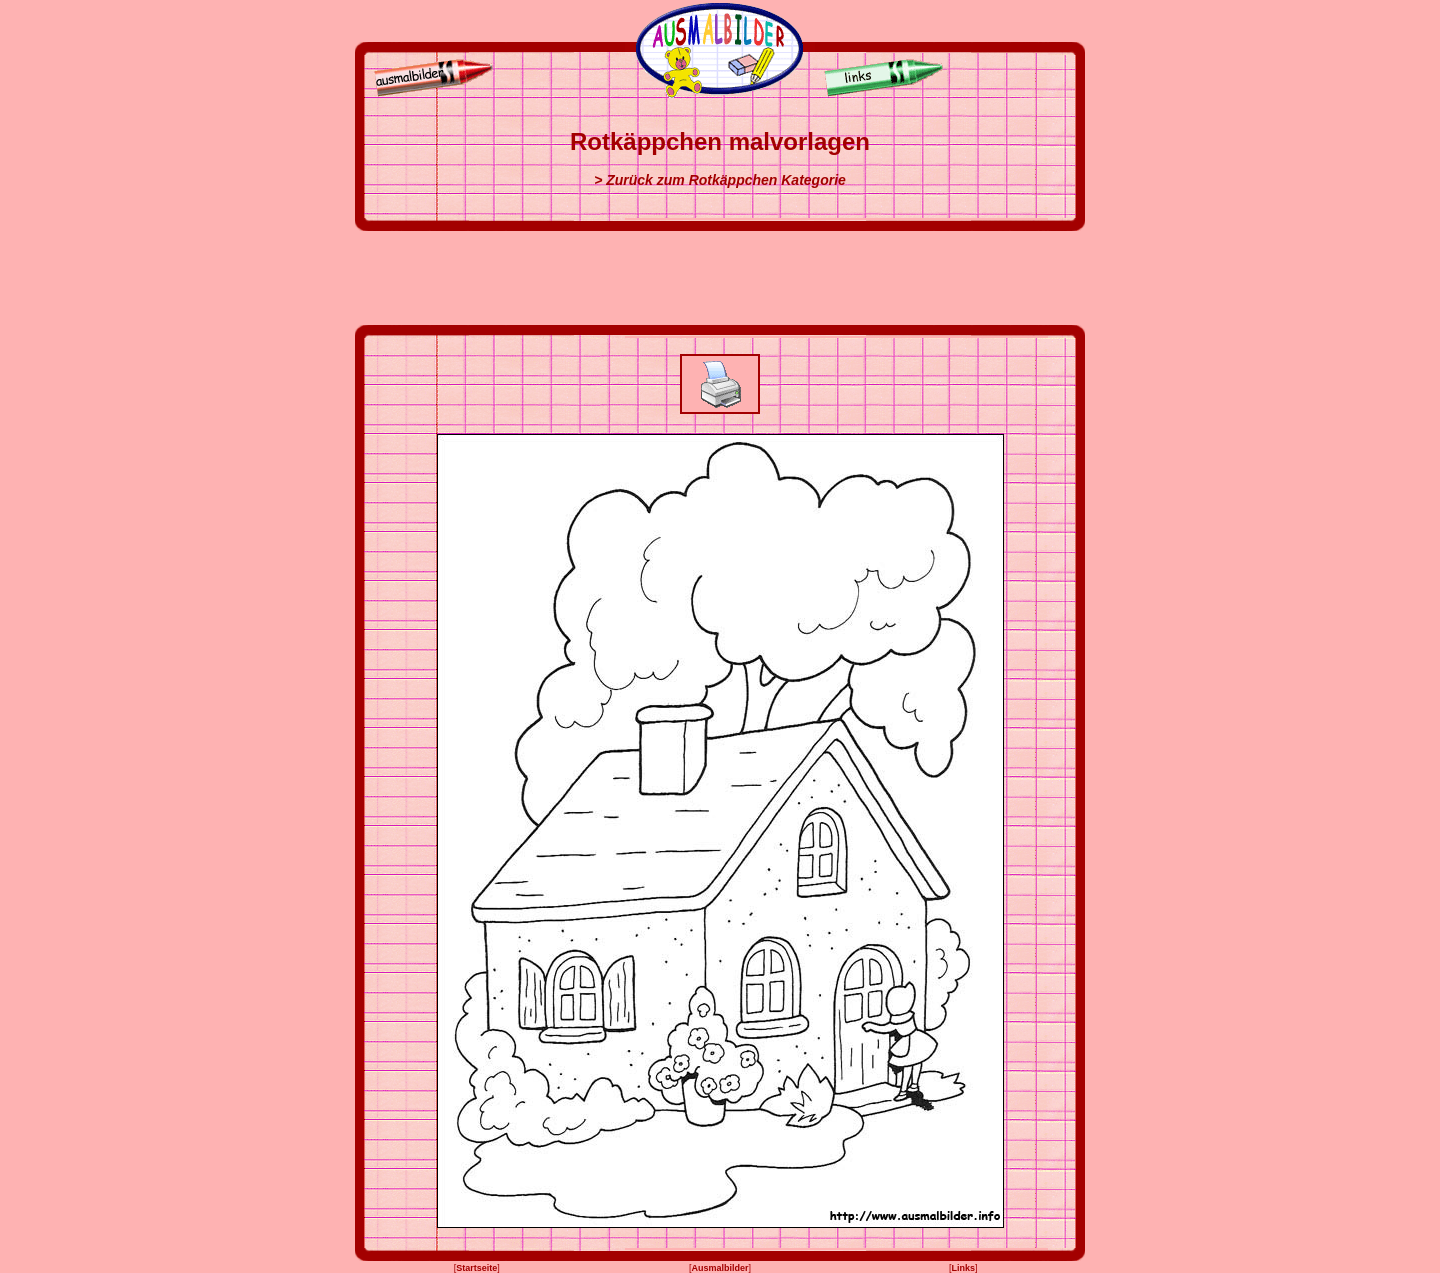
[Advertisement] (720, 278)
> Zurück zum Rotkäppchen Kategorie (720, 180)
